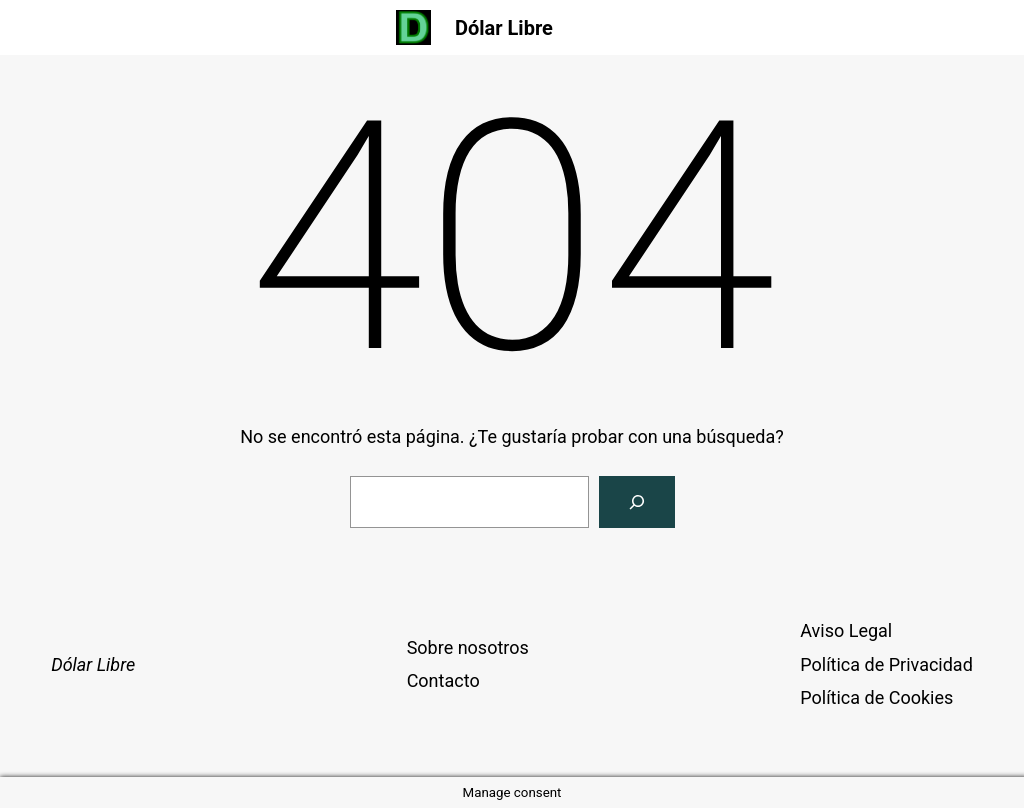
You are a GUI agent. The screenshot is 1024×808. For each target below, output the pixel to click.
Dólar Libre (504, 28)
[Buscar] (637, 502)
